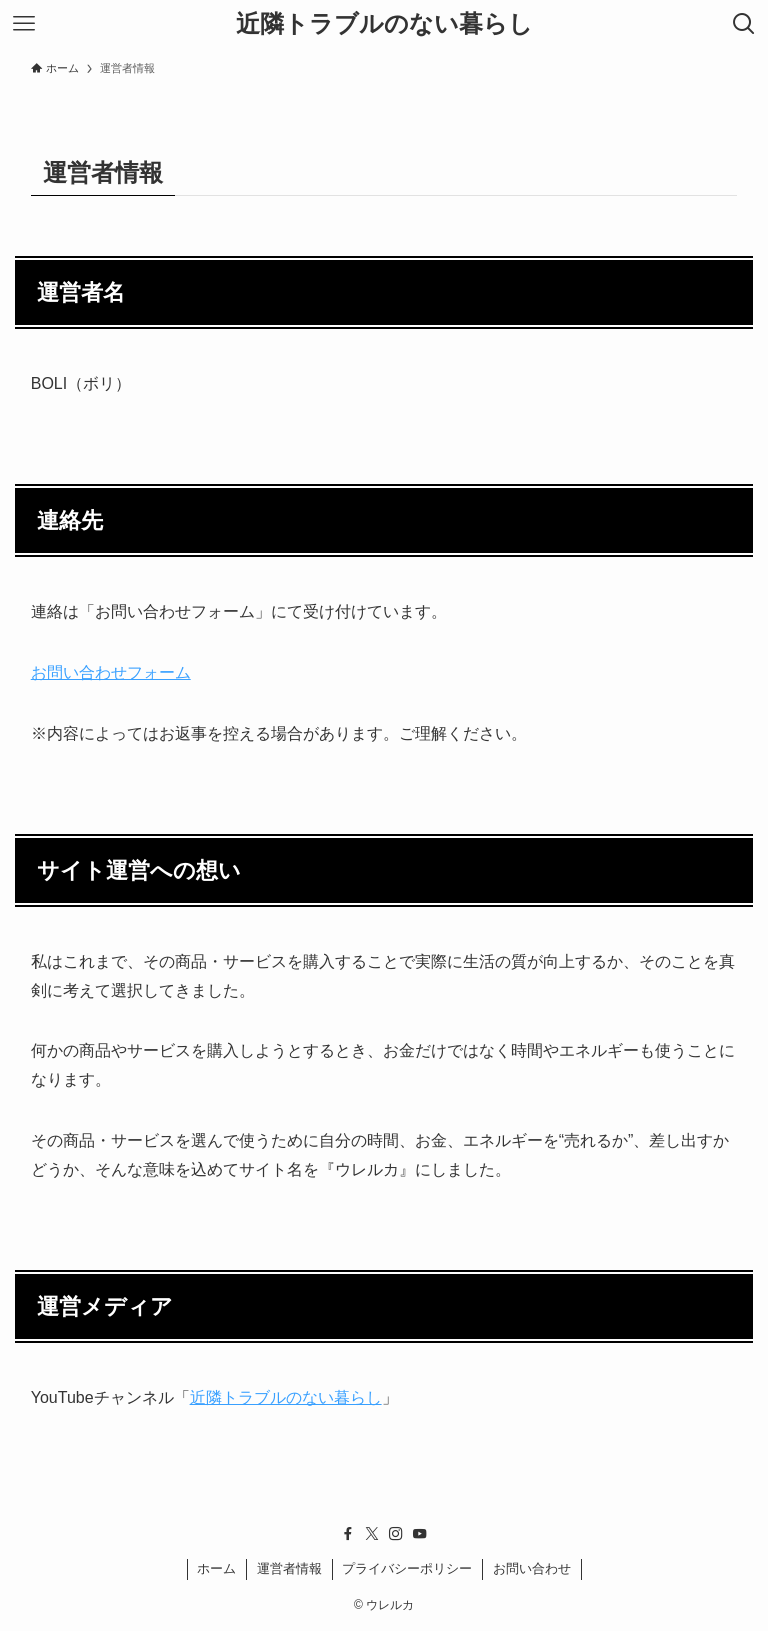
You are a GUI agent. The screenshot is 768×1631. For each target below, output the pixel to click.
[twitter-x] (372, 1534)
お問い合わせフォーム (111, 672)
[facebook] (348, 1534)
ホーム (216, 1568)
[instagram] (396, 1534)
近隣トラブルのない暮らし (384, 24)
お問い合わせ (532, 1568)
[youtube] (420, 1534)
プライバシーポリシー (407, 1568)
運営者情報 (289, 1568)
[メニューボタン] (24, 24)
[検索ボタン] (744, 24)
